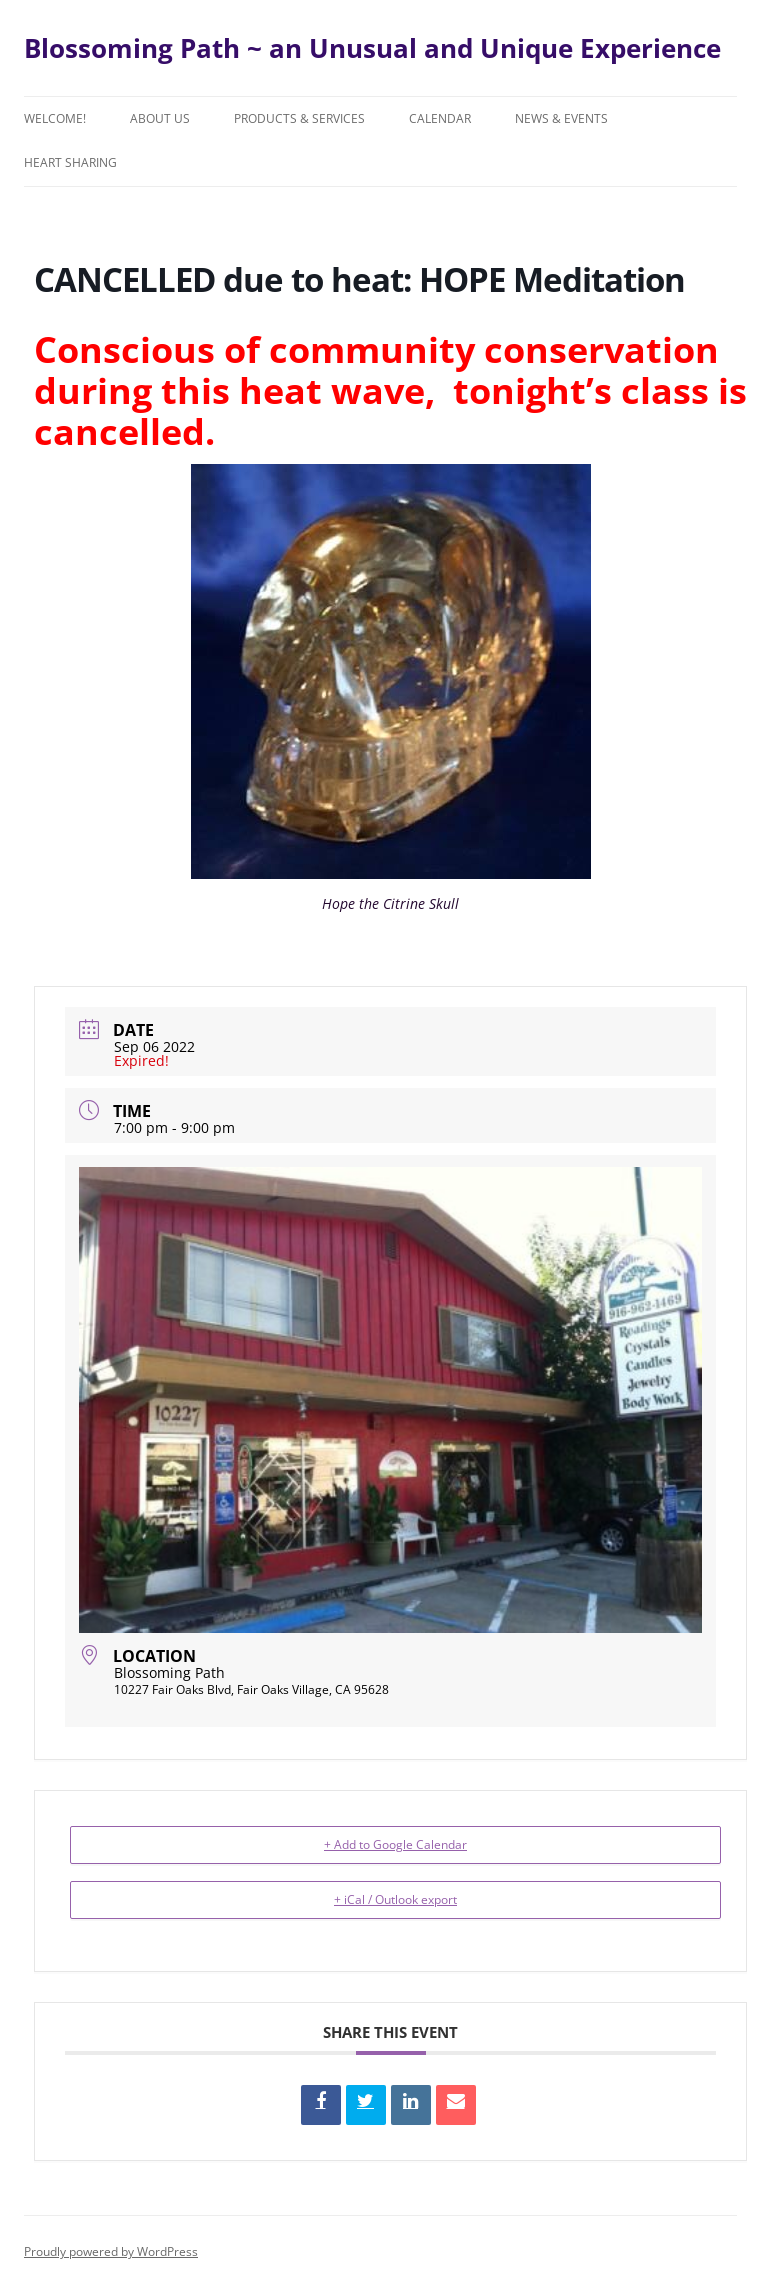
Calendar (440, 118)
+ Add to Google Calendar (395, 1844)
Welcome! (55, 118)
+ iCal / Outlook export (395, 1899)
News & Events (561, 118)
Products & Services (299, 118)
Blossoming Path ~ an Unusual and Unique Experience (372, 48)
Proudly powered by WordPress (111, 2251)
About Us (160, 118)
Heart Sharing (70, 162)
